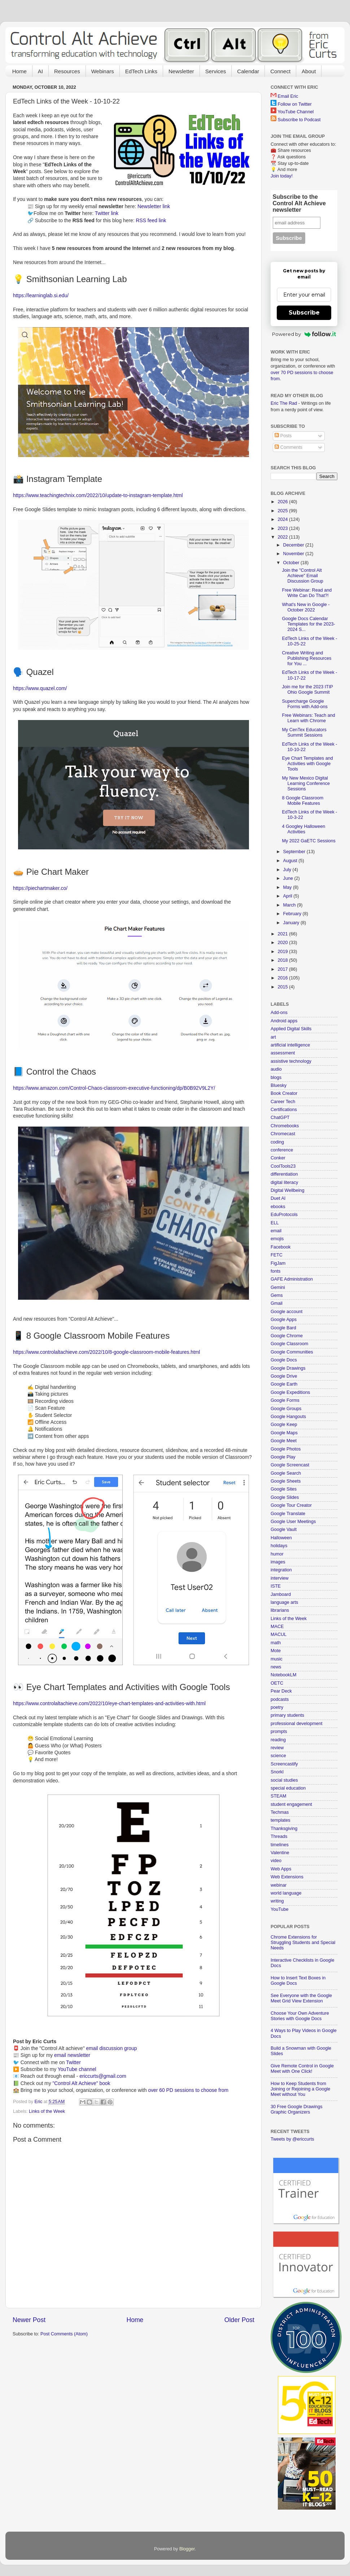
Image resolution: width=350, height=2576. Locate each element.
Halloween (281, 1537)
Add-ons (279, 1012)
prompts (279, 1731)
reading (278, 1739)
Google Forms (285, 1400)
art (273, 1037)
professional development (297, 1723)
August (291, 860)
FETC (277, 1255)
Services (215, 71)
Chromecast (283, 1133)
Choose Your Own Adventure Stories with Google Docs (300, 2016)
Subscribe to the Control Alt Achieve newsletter (299, 203)
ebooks (278, 1206)
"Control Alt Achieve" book (81, 2083)
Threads (279, 1836)
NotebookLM (283, 1674)
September (295, 851)
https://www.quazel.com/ (40, 688)
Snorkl (277, 1771)
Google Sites (284, 1489)
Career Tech (283, 1101)
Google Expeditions (290, 1392)
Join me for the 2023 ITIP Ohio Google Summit (307, 689)
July (288, 869)
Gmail (277, 1303)
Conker (278, 1157)
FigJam (278, 1263)
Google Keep (284, 1424)
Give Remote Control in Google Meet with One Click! (302, 2068)
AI (40, 71)
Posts (283, 435)
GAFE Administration (292, 1279)
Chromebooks (285, 1125)
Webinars (102, 71)
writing (277, 1901)
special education (288, 1788)
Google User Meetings (293, 1521)
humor (277, 1554)
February (293, 913)
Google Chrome (287, 1335)
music (277, 1659)
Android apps (284, 1020)
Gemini (278, 1287)
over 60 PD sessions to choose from (188, 2090)
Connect (280, 71)
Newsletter (181, 71)
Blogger (187, 2548)
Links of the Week (47, 2111)
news (276, 1666)
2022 (283, 537)
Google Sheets (286, 1481)
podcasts (280, 1699)
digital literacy (284, 1182)
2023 (283, 528)
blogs (276, 1077)
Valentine (280, 1852)
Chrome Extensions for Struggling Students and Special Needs (303, 1942)
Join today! (282, 176)
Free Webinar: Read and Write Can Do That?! (307, 593)
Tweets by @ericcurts (292, 2139)
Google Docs (284, 1359)
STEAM (278, 1796)
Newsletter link (153, 206)
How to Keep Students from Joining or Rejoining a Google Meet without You (300, 2089)
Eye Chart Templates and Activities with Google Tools (307, 764)
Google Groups (286, 1408)
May (288, 887)
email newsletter (72, 2055)
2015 (283, 986)
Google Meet (284, 1440)
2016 (283, 977)
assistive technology (291, 1061)
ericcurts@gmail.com (102, 2076)
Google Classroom (289, 1343)
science (278, 1755)
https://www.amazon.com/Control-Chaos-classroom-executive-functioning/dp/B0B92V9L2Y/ (114, 1088)
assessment (283, 1053)
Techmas (280, 1812)
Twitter (73, 2062)
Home (19, 71)
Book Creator (284, 1093)
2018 (283, 960)
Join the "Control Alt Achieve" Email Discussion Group (302, 576)
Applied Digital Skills (291, 1028)
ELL (275, 1222)
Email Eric (288, 96)
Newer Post (29, 2319)
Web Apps (281, 1868)
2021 (283, 933)
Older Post (239, 2319)
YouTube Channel (295, 111)
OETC (277, 1683)
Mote (276, 1650)
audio (276, 1069)
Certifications (284, 1109)
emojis (277, 1238)
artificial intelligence (290, 1045)
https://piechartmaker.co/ (40, 888)
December (294, 545)
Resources (67, 71)
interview (280, 1578)
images (278, 1562)
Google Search (286, 1473)
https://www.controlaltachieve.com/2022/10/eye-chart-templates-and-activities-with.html (109, 1703)
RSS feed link (151, 220)
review (277, 1747)
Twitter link (106, 213)
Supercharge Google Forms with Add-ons (304, 704)
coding (277, 1142)
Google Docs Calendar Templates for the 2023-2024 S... (308, 624)
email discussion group (111, 2048)
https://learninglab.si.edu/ (41, 295)
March (290, 905)
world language (286, 1893)
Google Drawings (288, 1368)
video (276, 1860)
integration (281, 1569)
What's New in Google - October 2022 (305, 607)
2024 (283, 519)
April (288, 896)
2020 (283, 942)
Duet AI (278, 1198)
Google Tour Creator (291, 1505)
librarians (280, 1610)
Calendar (248, 71)
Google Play (283, 1457)
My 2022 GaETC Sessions (308, 840)
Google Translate (288, 1513)
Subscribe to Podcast (299, 119)
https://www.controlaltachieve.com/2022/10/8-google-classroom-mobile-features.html (106, 1352)
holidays (279, 1545)
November (294, 553)
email (276, 1230)
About (309, 71)
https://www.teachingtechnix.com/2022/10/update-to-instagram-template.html (98, 495)
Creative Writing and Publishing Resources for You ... (306, 658)
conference (282, 1150)
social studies (284, 1780)
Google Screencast (290, 1464)
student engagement (291, 1804)
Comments (288, 447)
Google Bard (283, 1327)
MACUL (278, 1634)
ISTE (276, 1586)
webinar (278, 1885)
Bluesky (278, 1085)
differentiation (284, 1174)
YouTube (280, 1909)
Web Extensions (287, 1876)
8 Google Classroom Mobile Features (302, 800)
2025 (283, 510)
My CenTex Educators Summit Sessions (304, 732)
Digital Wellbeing (288, 1190)
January (292, 922)
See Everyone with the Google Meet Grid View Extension (301, 1998)
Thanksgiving (284, 1828)
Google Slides (285, 1497)
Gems (277, 1295)
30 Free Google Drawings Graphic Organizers (297, 2109)
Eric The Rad (284, 403)
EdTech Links (141, 71)
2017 (283, 969)
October (292, 562)
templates (280, 1820)
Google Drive (284, 1376)
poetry (277, 1707)
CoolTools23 (283, 1166)
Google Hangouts (288, 1416)
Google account (286, 1311)
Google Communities (292, 1352)
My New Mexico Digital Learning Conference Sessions (306, 783)
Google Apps (284, 1319)
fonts (275, 1271)
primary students (287, 1715)
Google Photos (286, 1449)
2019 (283, 951)
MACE (277, 1626)
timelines (280, 1844)
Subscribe (304, 312)
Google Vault (284, 1529)
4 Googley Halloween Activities (303, 829)
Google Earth (284, 1384)
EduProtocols (284, 1214)
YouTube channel (77, 2069)
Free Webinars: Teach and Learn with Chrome (308, 718)
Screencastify (284, 1764)
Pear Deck (281, 1691)
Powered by (304, 334)
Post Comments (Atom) (64, 2333)
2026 (283, 501)
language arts (284, 1602)
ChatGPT (280, 1117)
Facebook (280, 1247)
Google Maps (284, 1432)
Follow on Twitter (295, 104)
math (276, 1642)
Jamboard (281, 1594)
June (288, 878)
